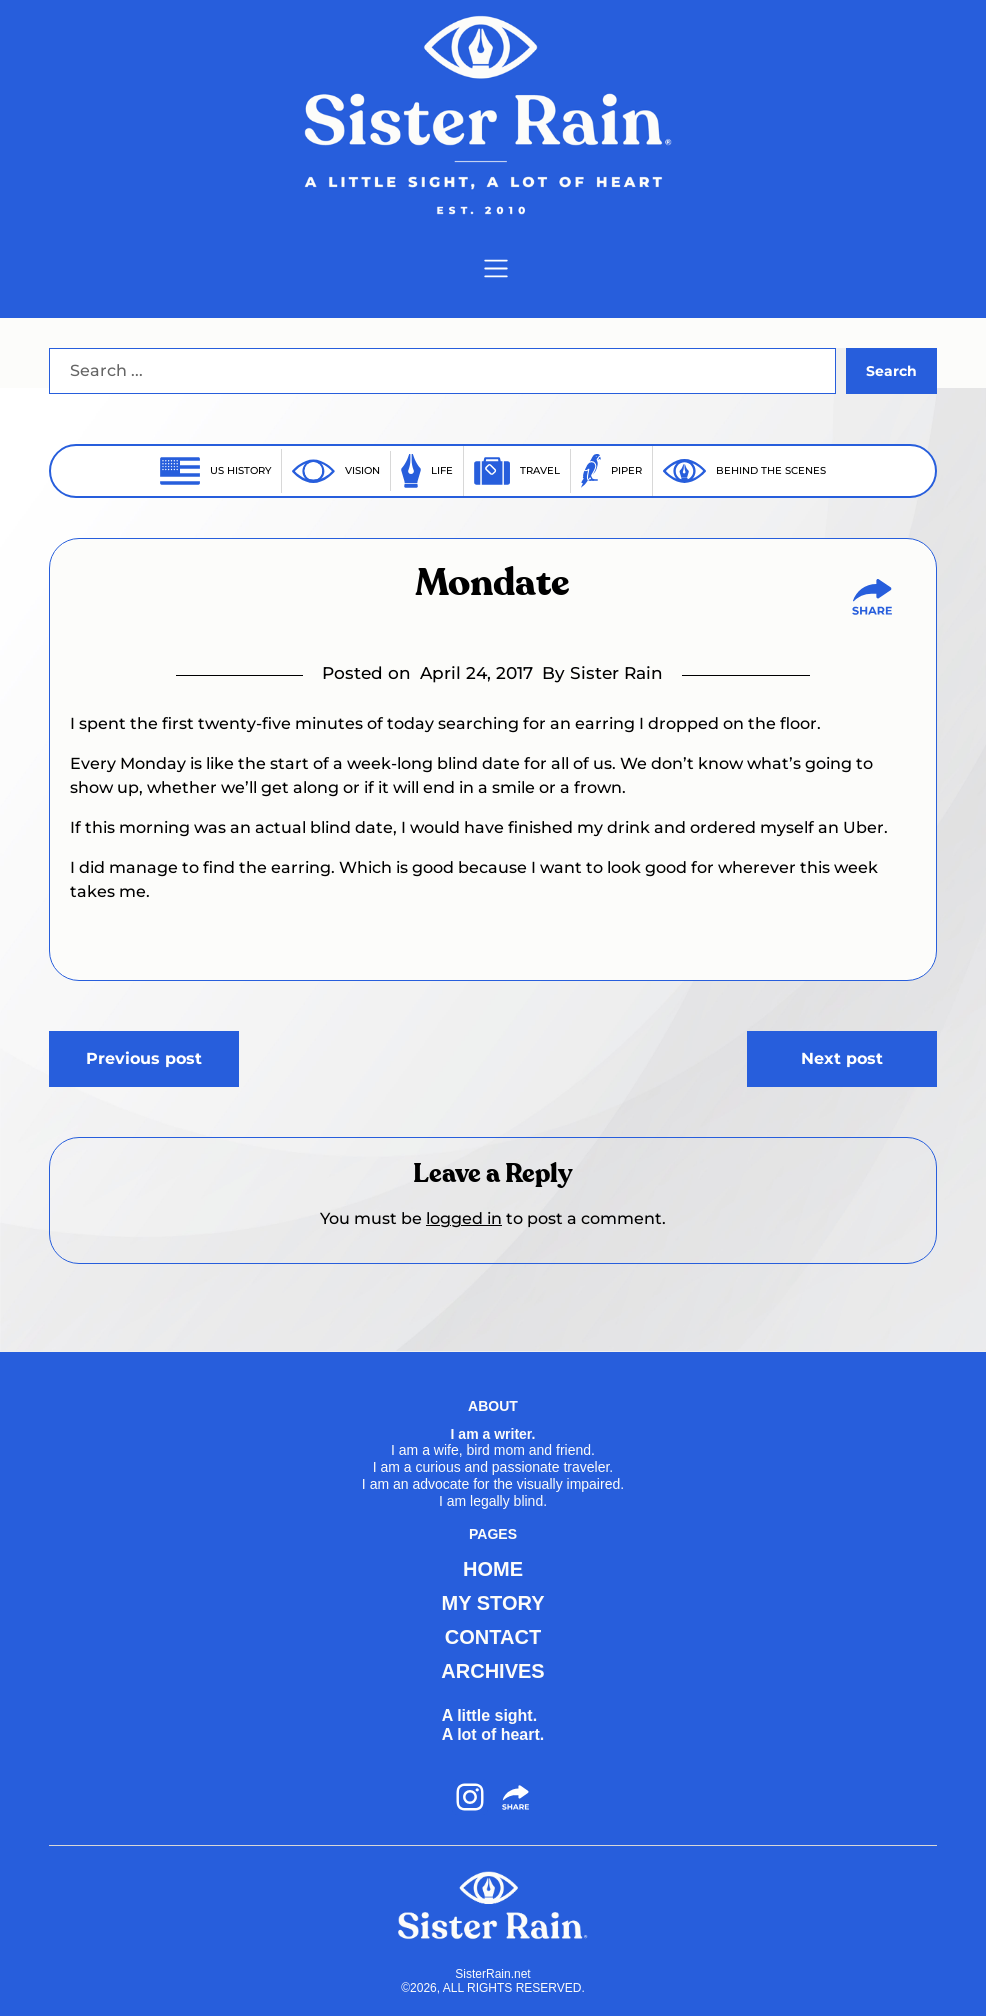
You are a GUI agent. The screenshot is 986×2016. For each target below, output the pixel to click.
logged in (464, 1218)
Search (891, 371)
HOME (493, 1569)
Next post (842, 1058)
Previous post (144, 1058)
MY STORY (492, 1603)
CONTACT (493, 1637)
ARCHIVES (492, 1671)
